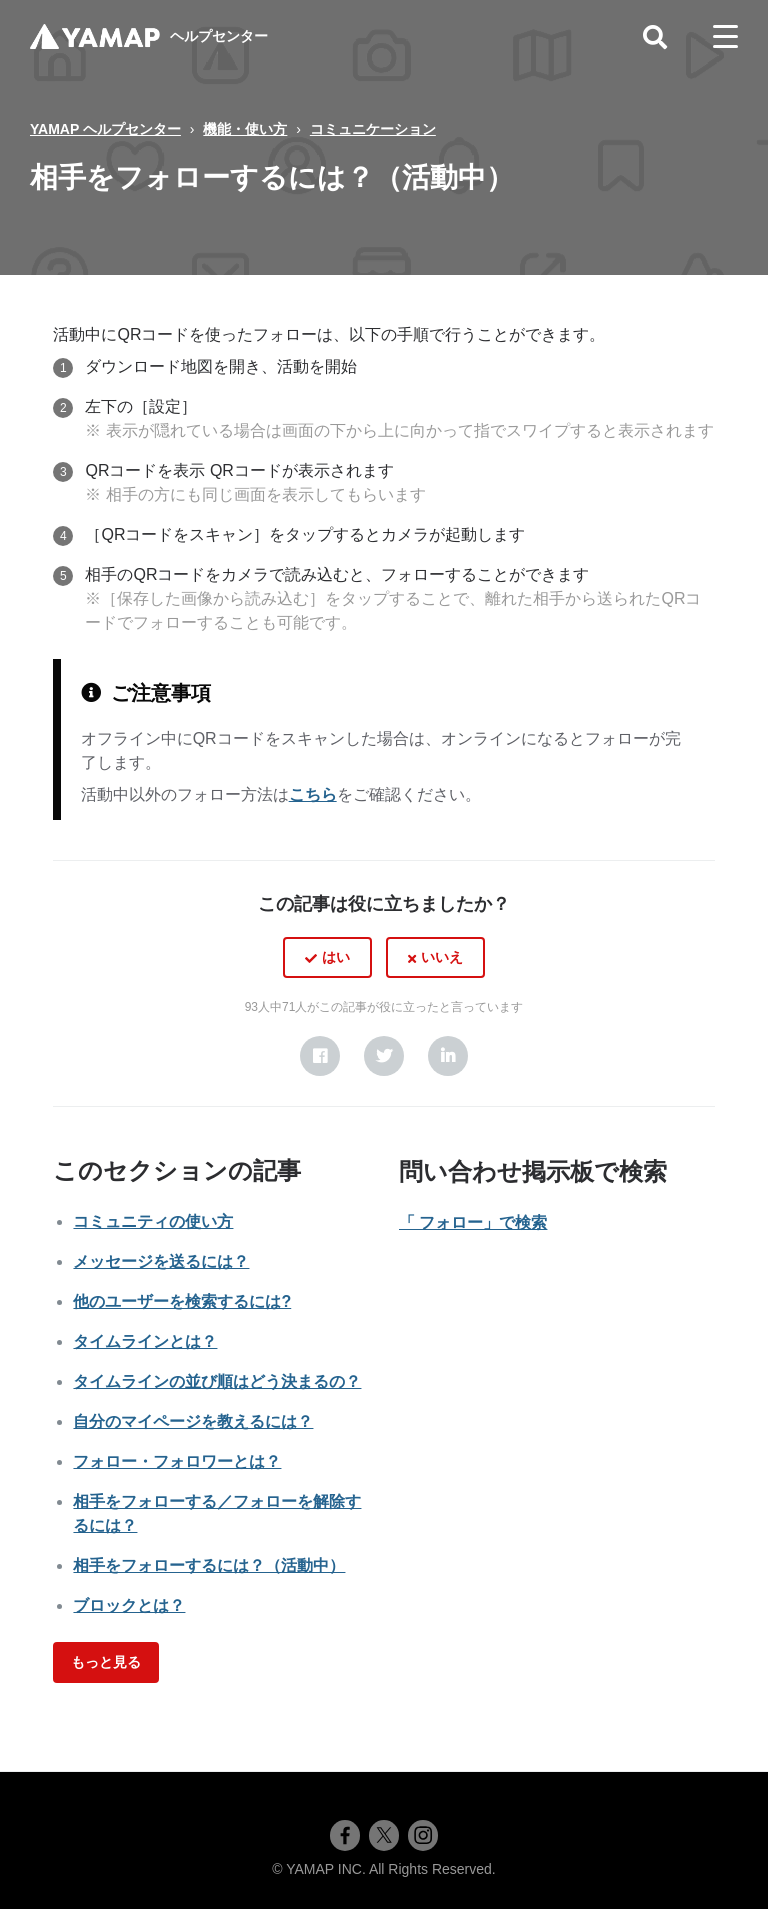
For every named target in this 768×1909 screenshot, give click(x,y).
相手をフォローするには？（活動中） (209, 1565)
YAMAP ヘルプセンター (105, 129)
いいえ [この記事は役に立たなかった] (442, 957)
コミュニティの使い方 (153, 1221)
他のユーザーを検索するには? (182, 1301)
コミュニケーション (373, 129)
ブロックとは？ (129, 1605)
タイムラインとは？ (145, 1341)
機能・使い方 (245, 129)
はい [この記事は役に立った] (336, 957)
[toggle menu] (725, 37)
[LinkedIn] (448, 1056)
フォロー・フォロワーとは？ (177, 1461)
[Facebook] (320, 1056)
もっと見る (106, 1662)
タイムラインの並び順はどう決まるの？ (217, 1381)
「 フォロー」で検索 (473, 1222)
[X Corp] (384, 1056)
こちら (313, 794)
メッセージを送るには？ (161, 1261)
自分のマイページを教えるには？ (193, 1421)
